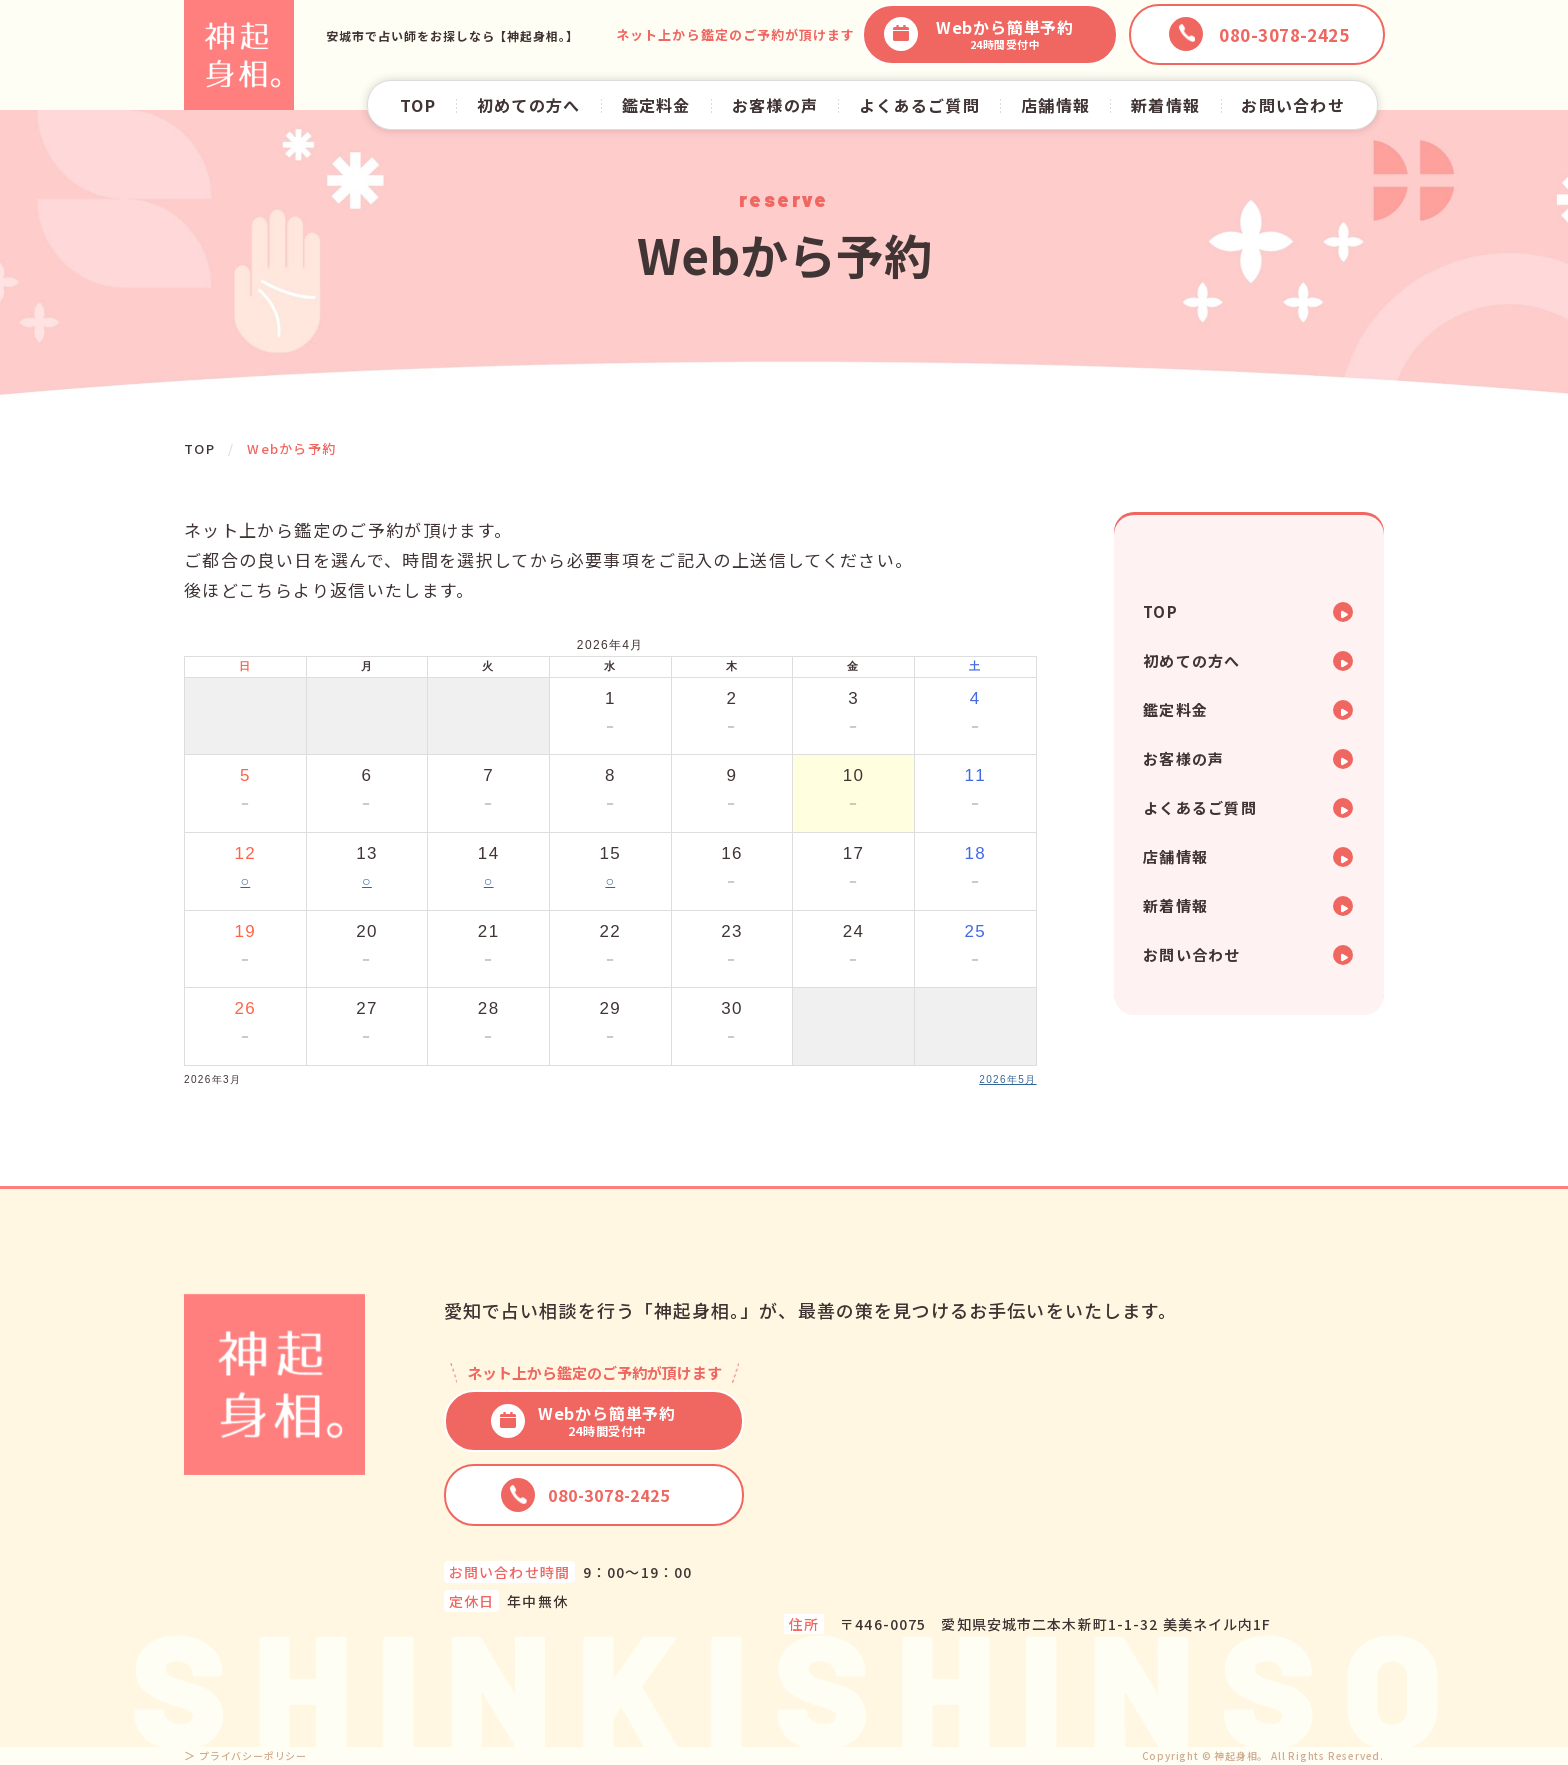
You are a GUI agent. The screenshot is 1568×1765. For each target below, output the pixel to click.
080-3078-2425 (585, 1495)
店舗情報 (1055, 105)
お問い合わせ (1293, 105)
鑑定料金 (656, 105)
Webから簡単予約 (979, 34)
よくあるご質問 (919, 105)
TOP (418, 105)
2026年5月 (1007, 1079)
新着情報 (1165, 105)
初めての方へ (529, 105)
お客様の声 (775, 105)
